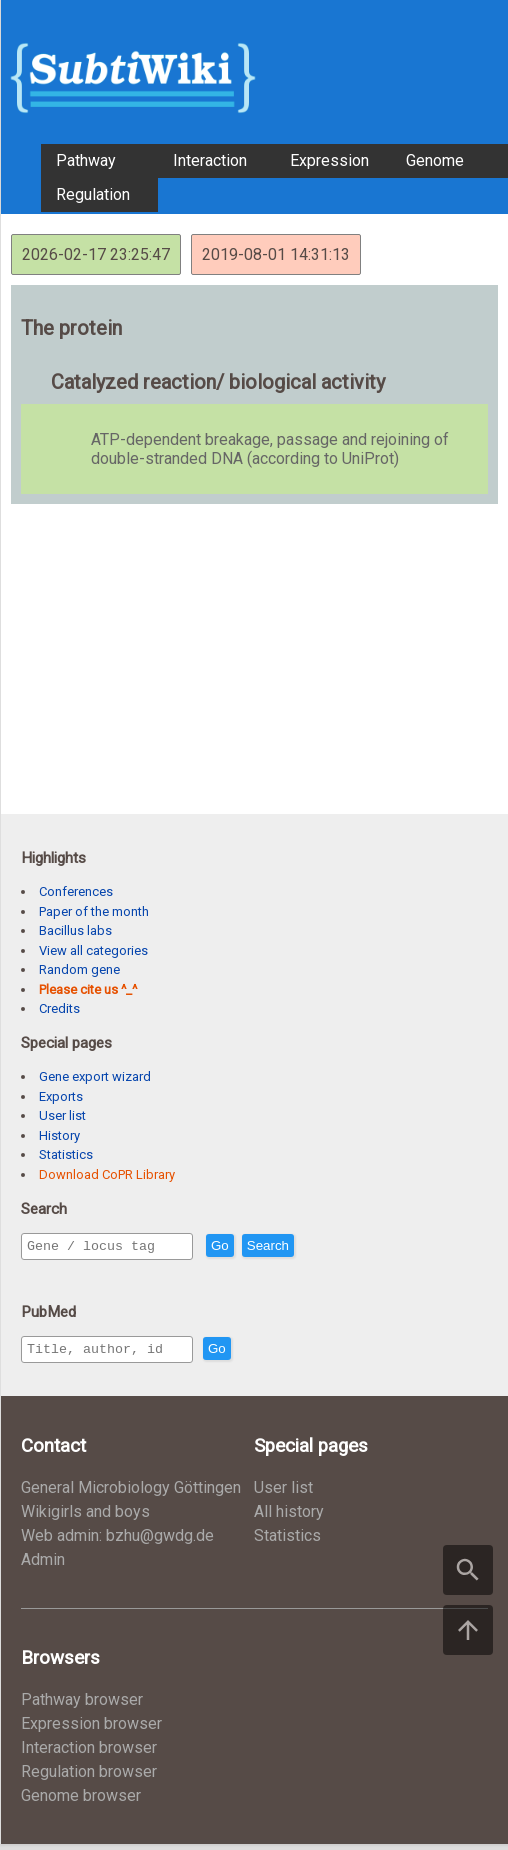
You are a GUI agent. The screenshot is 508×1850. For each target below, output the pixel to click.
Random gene (79, 969)
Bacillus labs (75, 930)
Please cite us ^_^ (88, 989)
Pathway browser (82, 1705)
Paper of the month (94, 911)
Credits (59, 1008)
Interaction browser (89, 1753)
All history (289, 1517)
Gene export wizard (95, 1076)
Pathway (86, 160)
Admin (43, 1565)
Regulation (93, 194)
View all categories (93, 950)
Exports (61, 1096)
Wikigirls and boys (85, 1517)
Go (263, 1246)
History (59, 1135)
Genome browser (81, 1801)
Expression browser (91, 1729)
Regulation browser (89, 1777)
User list (62, 1115)
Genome (435, 160)
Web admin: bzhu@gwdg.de (117, 1541)
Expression (329, 160)
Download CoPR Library (107, 1174)
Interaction (210, 160)
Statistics (66, 1154)
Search (311, 1246)
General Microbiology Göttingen (131, 1493)
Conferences (76, 891)
